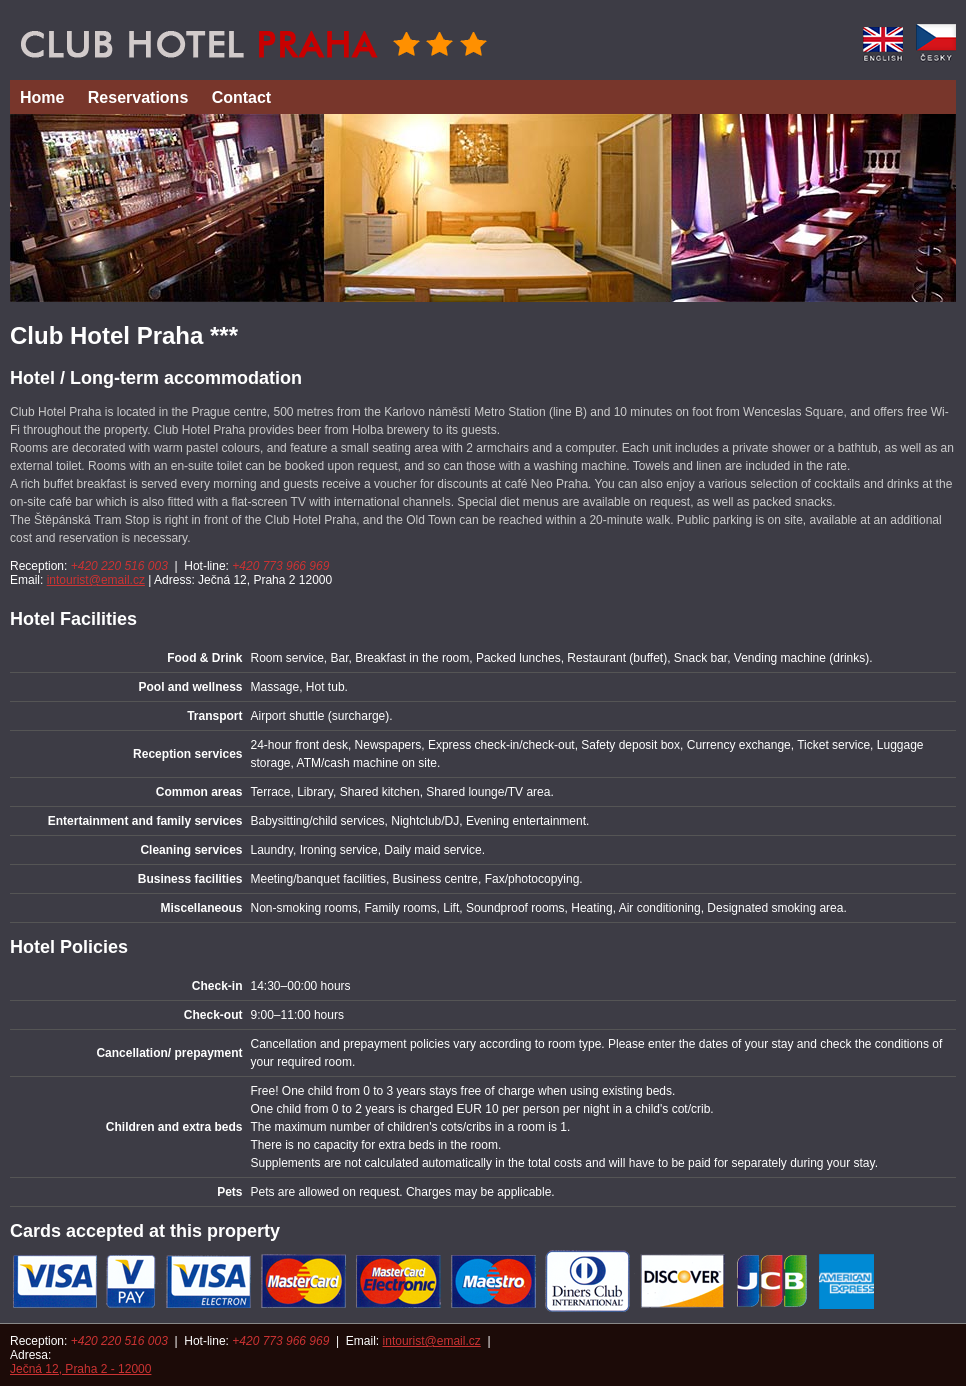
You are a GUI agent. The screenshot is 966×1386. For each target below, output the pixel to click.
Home (42, 97)
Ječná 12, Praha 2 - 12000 (80, 1369)
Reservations (138, 97)
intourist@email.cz (96, 580)
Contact (242, 97)
